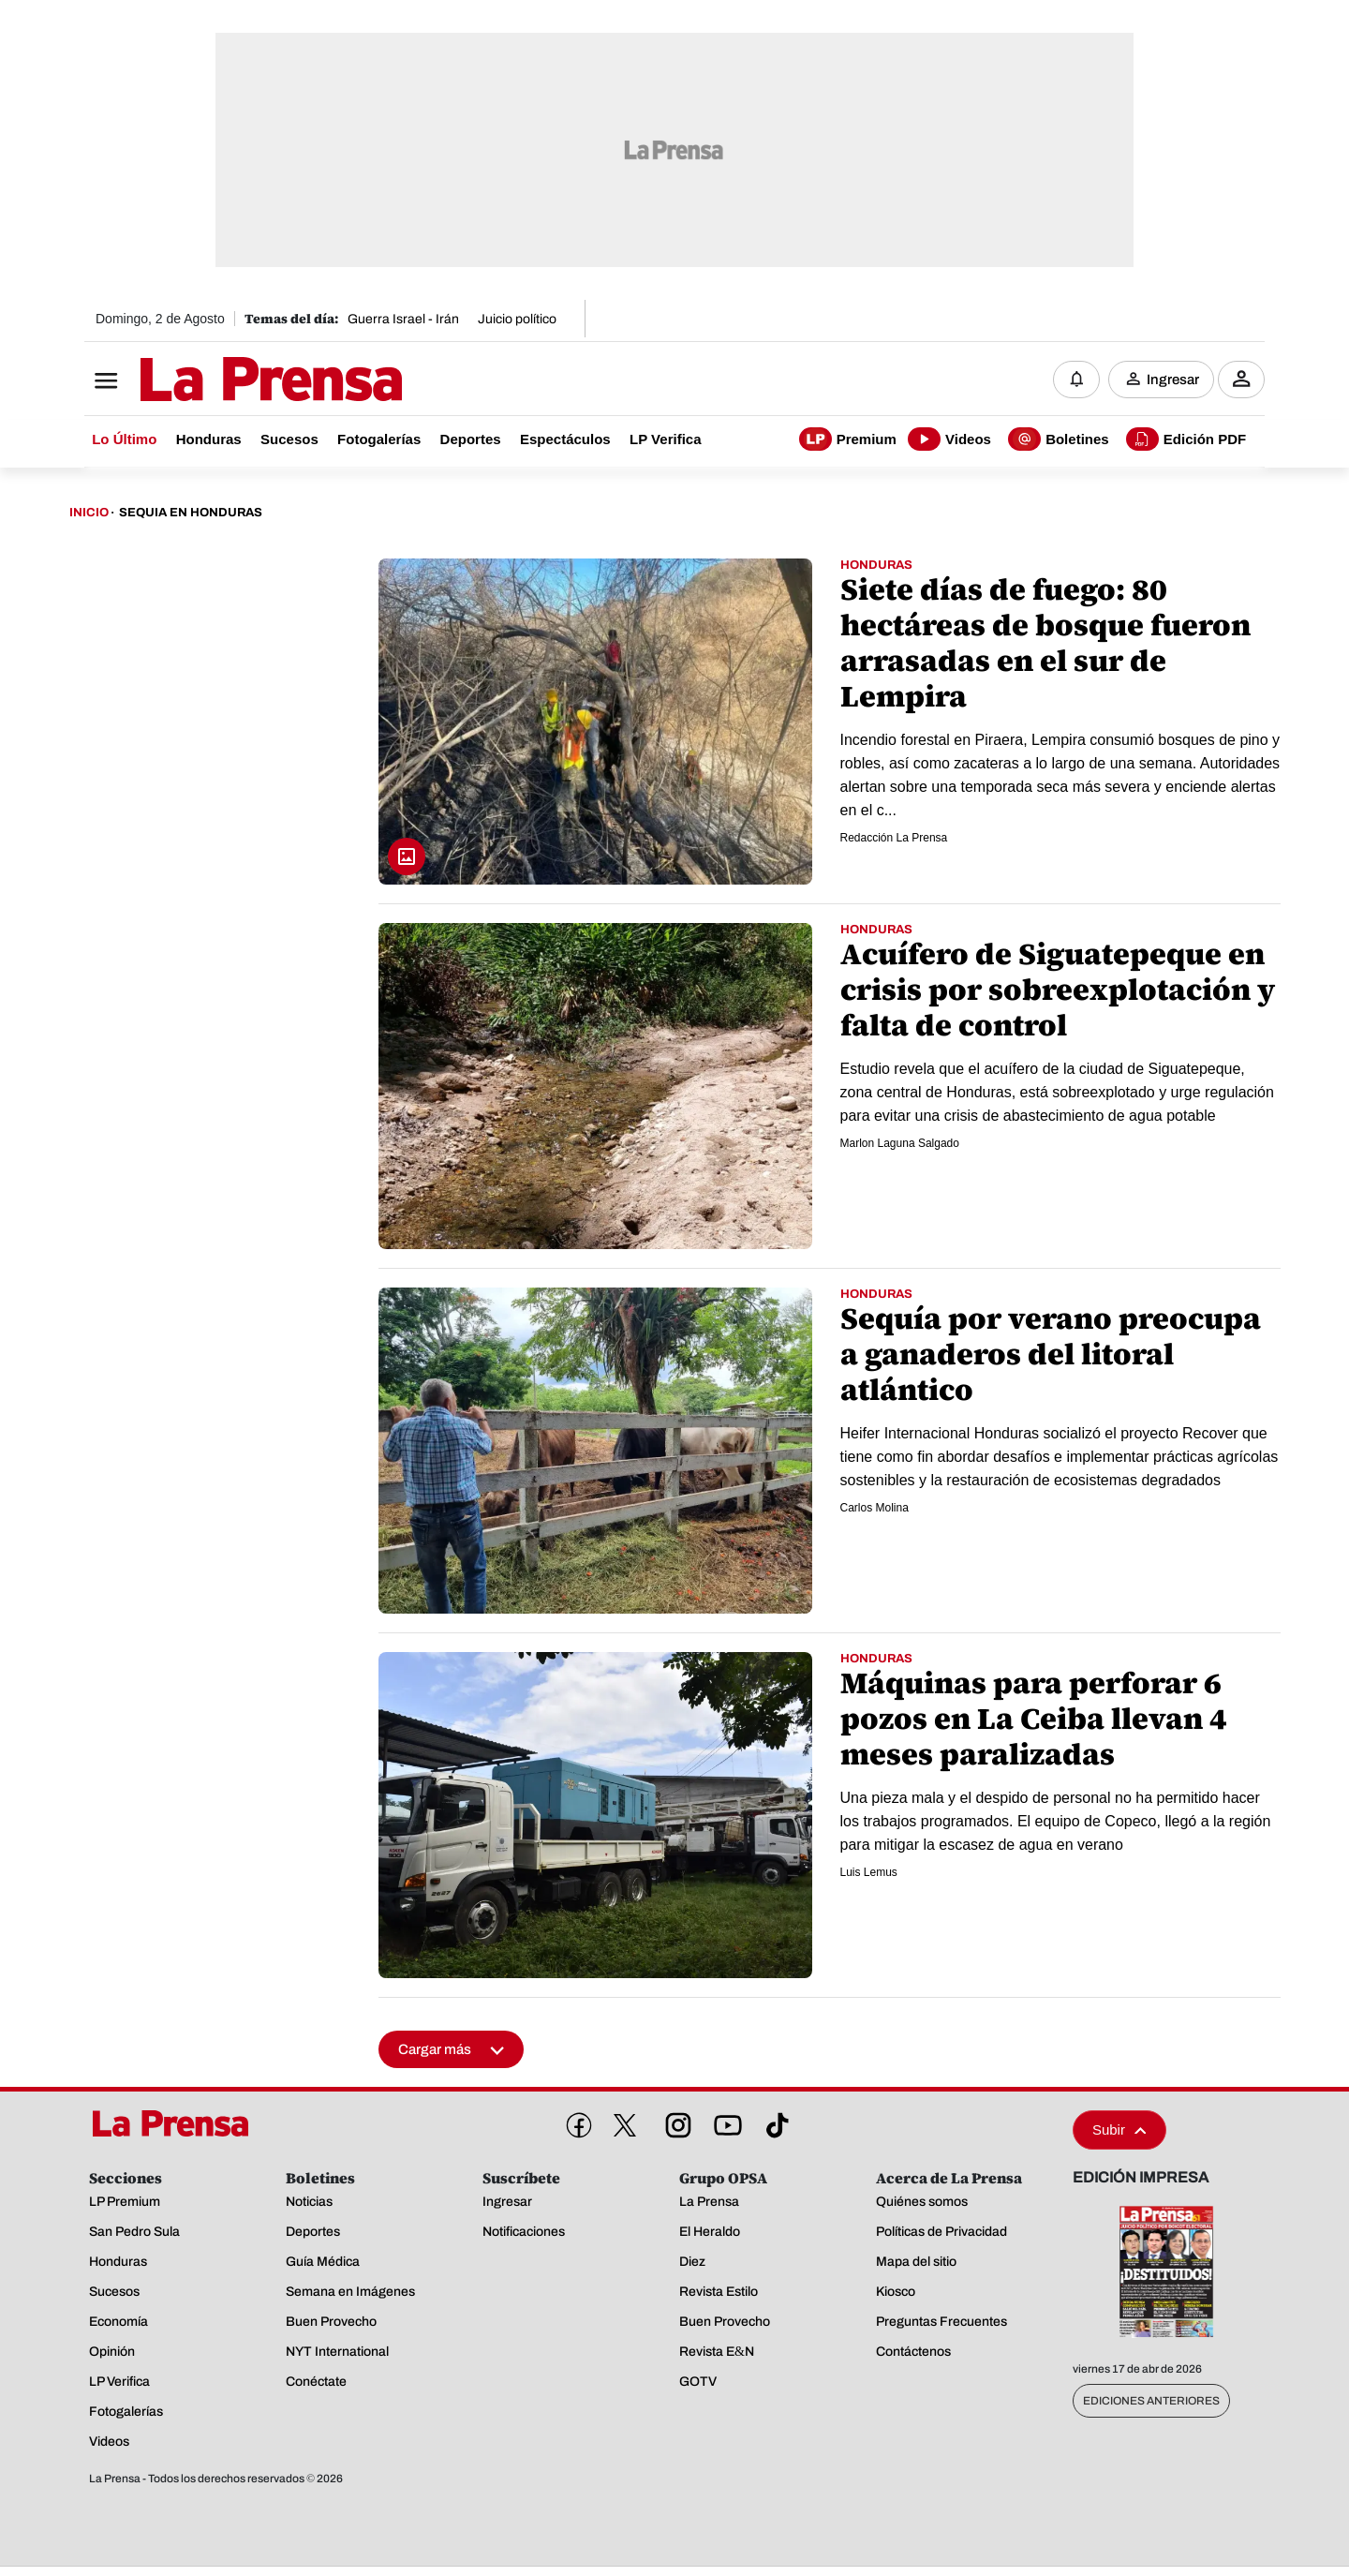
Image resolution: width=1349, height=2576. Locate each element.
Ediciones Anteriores (1151, 2401)
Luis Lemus (868, 1873)
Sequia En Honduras (190, 513)
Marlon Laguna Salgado (899, 1144)
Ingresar (1173, 379)
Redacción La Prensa (894, 838)
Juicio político (517, 319)
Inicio (89, 513)
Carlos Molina (874, 1508)
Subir (1119, 2130)
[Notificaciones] (1076, 379)
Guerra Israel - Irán (403, 319)
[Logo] (225, 381)
